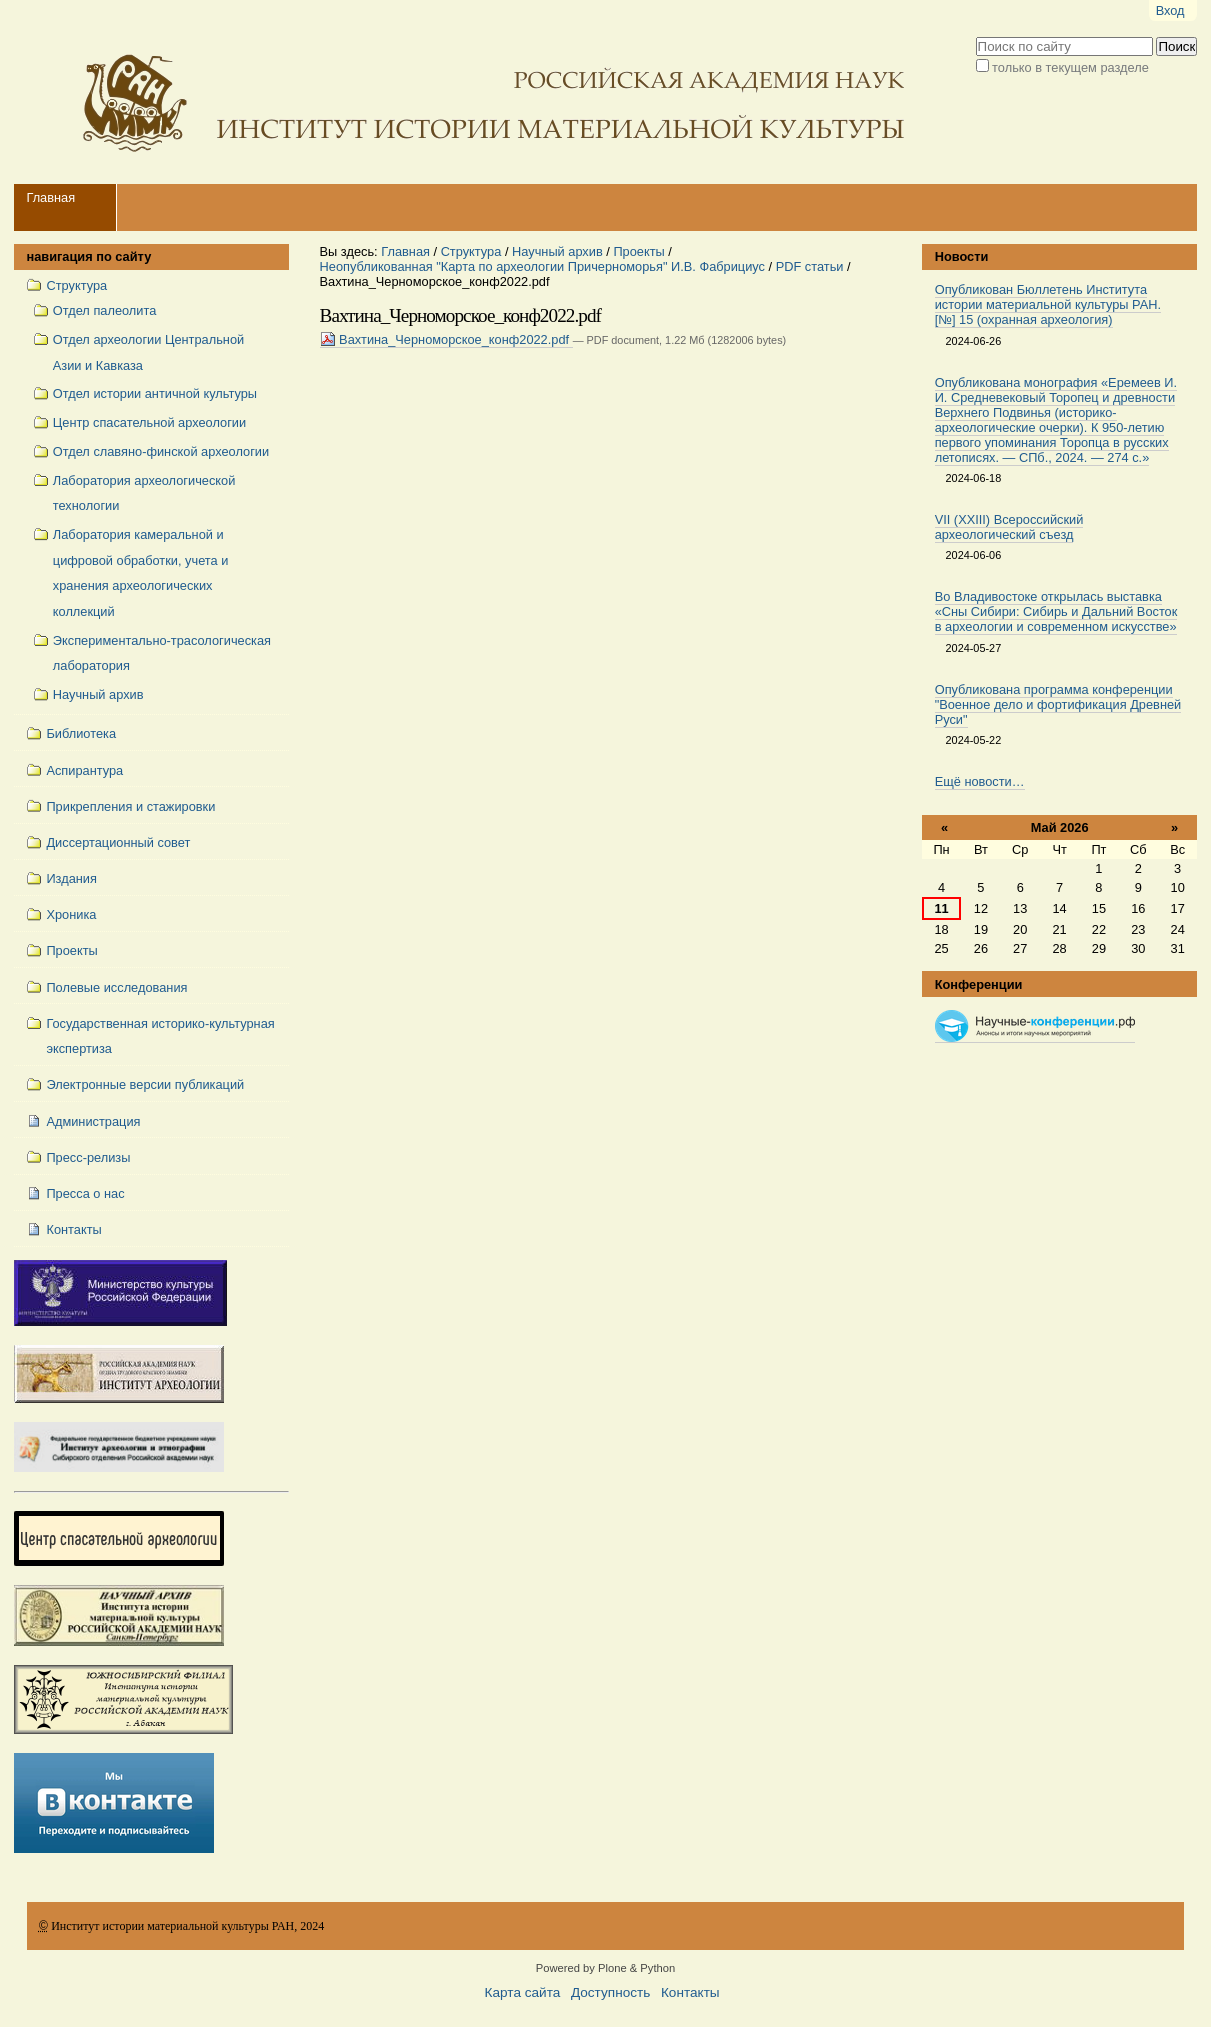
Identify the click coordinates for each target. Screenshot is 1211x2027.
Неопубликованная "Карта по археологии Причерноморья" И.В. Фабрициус (542, 266)
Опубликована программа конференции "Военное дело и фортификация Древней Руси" (1058, 704)
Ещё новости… (980, 781)
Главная (50, 197)
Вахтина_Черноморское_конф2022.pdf (446, 339)
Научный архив (557, 251)
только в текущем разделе (1070, 67)
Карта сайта (523, 1992)
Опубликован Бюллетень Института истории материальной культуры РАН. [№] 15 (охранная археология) (1048, 304)
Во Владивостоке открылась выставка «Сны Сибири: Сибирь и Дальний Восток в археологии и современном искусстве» (1056, 611)
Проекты (638, 251)
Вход (1170, 10)
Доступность (610, 1992)
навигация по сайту (88, 256)
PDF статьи (810, 266)
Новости (962, 256)
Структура (471, 251)
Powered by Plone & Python (605, 1968)
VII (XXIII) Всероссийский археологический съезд (1009, 527)
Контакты (690, 1992)
